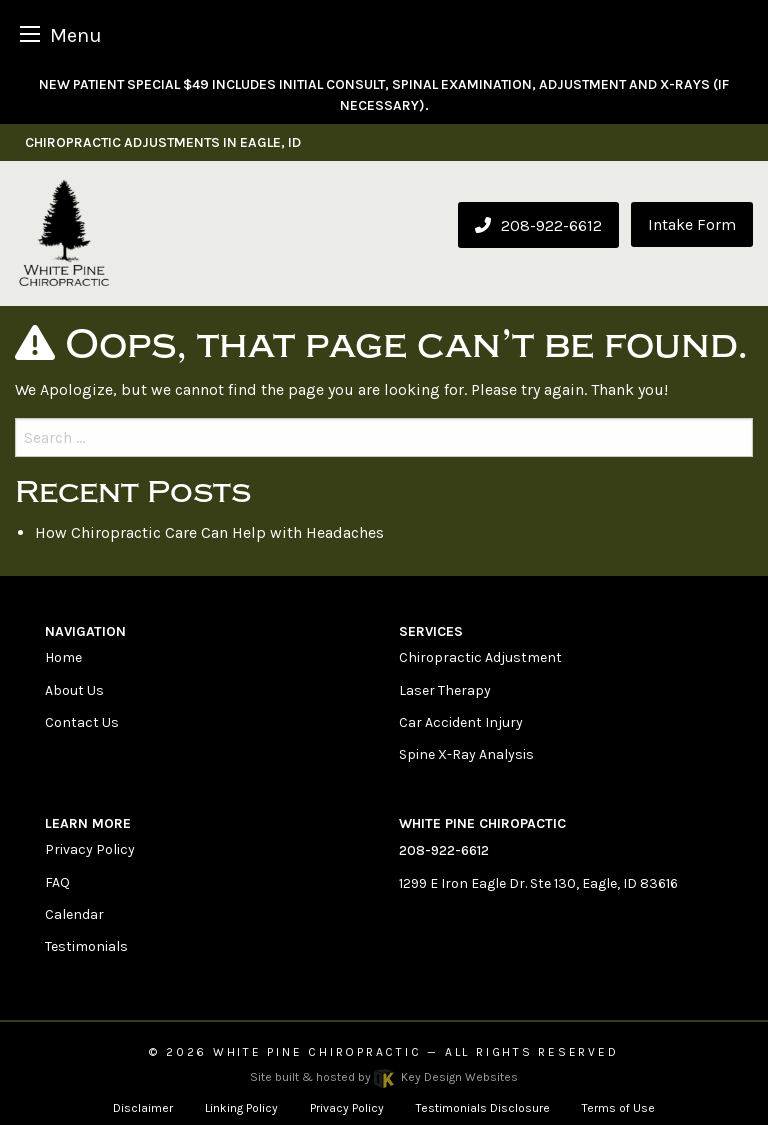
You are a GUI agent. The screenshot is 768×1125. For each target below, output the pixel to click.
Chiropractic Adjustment (480, 657)
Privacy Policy (90, 849)
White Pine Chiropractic (317, 1052)
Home (63, 657)
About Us (74, 690)
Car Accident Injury (461, 722)
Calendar (74, 914)
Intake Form (692, 224)
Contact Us (82, 722)
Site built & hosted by (383, 1077)
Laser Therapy (445, 690)
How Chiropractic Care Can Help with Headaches (209, 532)
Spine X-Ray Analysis (466, 754)
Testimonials (86, 946)
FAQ (57, 882)
